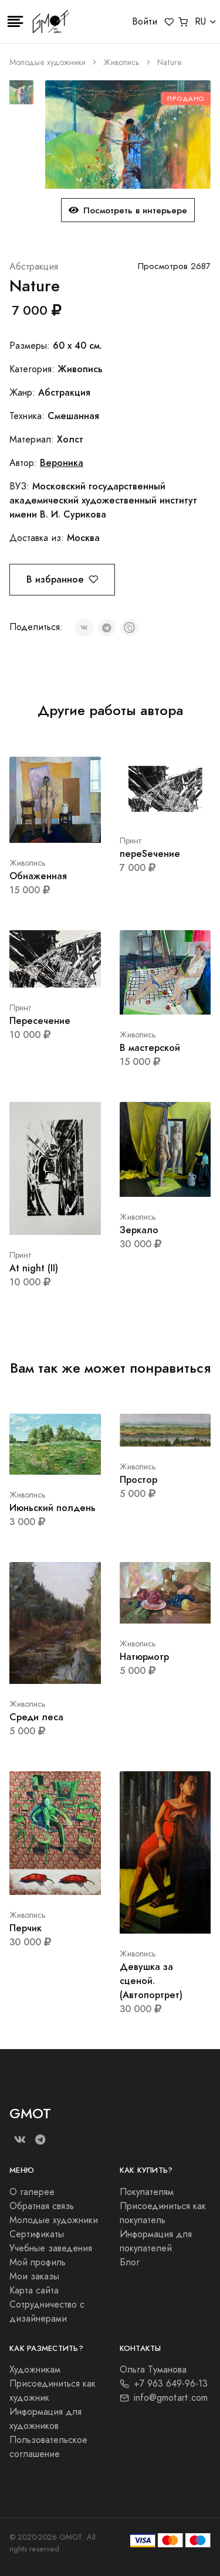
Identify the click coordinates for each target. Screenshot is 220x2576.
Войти (144, 21)
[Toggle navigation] (15, 21)
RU (200, 21)
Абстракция (33, 266)
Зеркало (139, 1230)
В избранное (62, 579)
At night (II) (33, 1268)
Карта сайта (34, 2290)
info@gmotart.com (164, 2397)
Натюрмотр (144, 1656)
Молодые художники (47, 62)
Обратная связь (41, 2206)
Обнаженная (38, 876)
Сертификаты (36, 2234)
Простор (138, 1479)
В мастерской (150, 1047)
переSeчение (150, 853)
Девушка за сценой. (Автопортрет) (151, 1981)
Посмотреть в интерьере (128, 210)
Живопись (121, 62)
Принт (131, 840)
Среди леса (36, 1717)
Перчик (25, 1928)
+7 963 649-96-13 (164, 2383)
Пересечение (39, 1020)
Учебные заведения (50, 2248)
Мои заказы (34, 2276)
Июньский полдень (52, 1508)
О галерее (32, 2192)
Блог (130, 2262)
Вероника (61, 462)
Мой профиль (37, 2262)
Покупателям (147, 2192)
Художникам (34, 2369)
